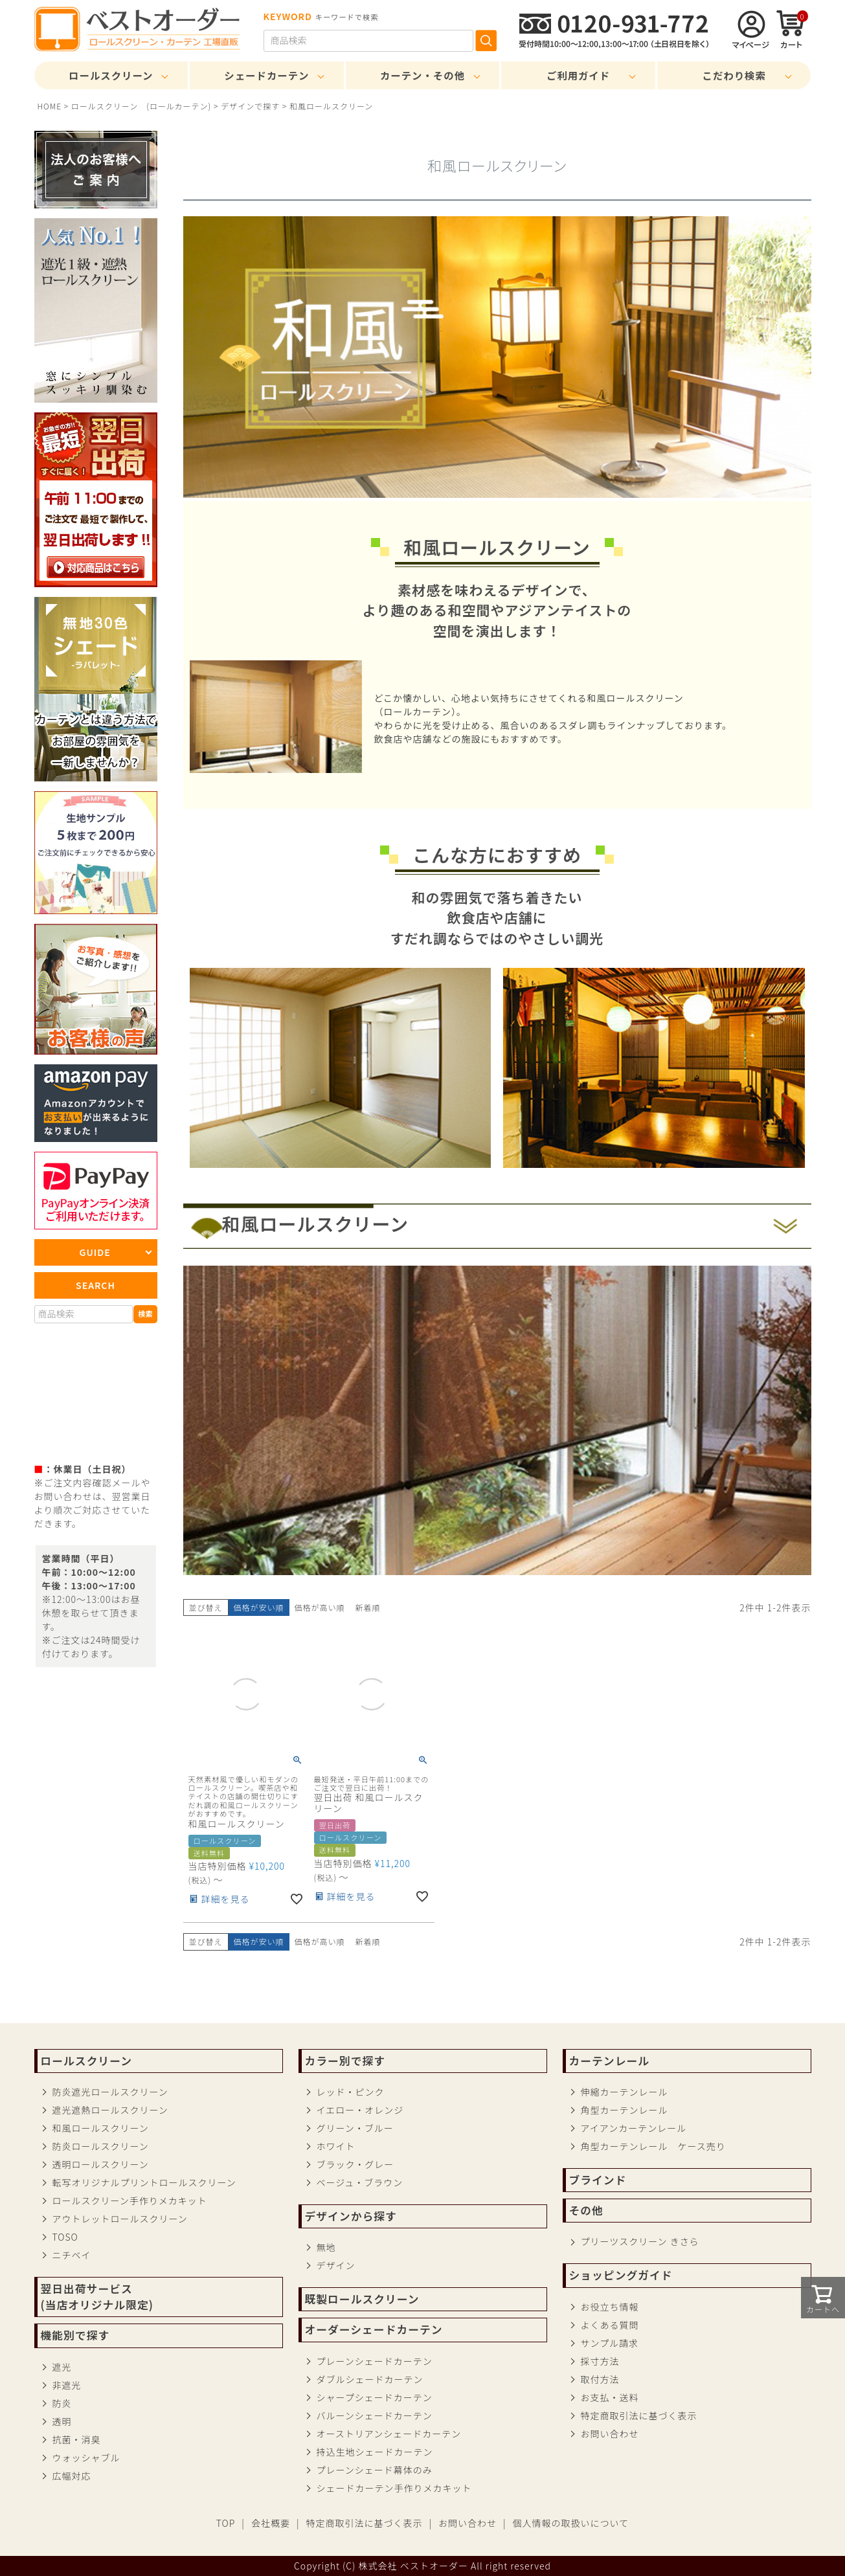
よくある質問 (610, 2324)
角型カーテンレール (624, 2109)
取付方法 (600, 2379)
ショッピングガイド (621, 2275)
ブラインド (598, 2180)
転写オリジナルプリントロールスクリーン (144, 2182)
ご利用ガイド (578, 75)
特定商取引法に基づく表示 (639, 2415)
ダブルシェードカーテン (370, 2379)
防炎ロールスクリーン (100, 2146)
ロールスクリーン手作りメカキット (129, 2200)
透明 (62, 2421)
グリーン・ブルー (355, 2128)
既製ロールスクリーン (362, 2299)
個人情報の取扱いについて (571, 2522)
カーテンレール (609, 2060)
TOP (226, 2522)
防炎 (62, 2403)
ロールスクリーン (111, 75)
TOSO (65, 2236)
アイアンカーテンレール (634, 2128)
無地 (326, 2247)
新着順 (368, 1607)
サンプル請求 (610, 2342)
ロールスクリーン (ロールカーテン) (141, 105)
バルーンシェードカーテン (375, 2415)
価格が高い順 (320, 1607)
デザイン (336, 2265)
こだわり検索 (733, 75)
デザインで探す (250, 105)
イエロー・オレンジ (360, 2109)
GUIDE (95, 1252)
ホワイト (336, 2146)
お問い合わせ (610, 2433)
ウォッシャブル (86, 2457)
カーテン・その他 (422, 75)
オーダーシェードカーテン (374, 2329)
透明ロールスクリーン (100, 2164)
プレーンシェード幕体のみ (375, 2469)
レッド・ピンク (351, 2091)
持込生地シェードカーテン (375, 2451)
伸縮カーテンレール (624, 2091)
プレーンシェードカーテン (375, 2361)
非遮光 (67, 2385)
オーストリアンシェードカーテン (389, 2433)
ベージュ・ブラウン (360, 2182)
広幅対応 (71, 2475)
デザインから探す (351, 2216)
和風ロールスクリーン (100, 2128)
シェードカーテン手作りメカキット (394, 2487)
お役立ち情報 (610, 2306)
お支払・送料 (610, 2397)
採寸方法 (600, 2361)
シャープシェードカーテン (375, 2397)
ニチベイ (71, 2254)
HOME (50, 105)
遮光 (62, 2366)
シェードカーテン (266, 75)
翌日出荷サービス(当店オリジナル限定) (97, 2297)
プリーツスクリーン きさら (640, 2241)
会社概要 (270, 2522)
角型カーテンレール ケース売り (653, 2146)
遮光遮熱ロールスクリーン (110, 2109)
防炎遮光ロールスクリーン (110, 2091)
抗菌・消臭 (76, 2439)
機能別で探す (75, 2335)
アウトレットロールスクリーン (120, 2218)
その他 (586, 2210)
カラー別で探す (345, 2060)
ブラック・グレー (355, 2164)
